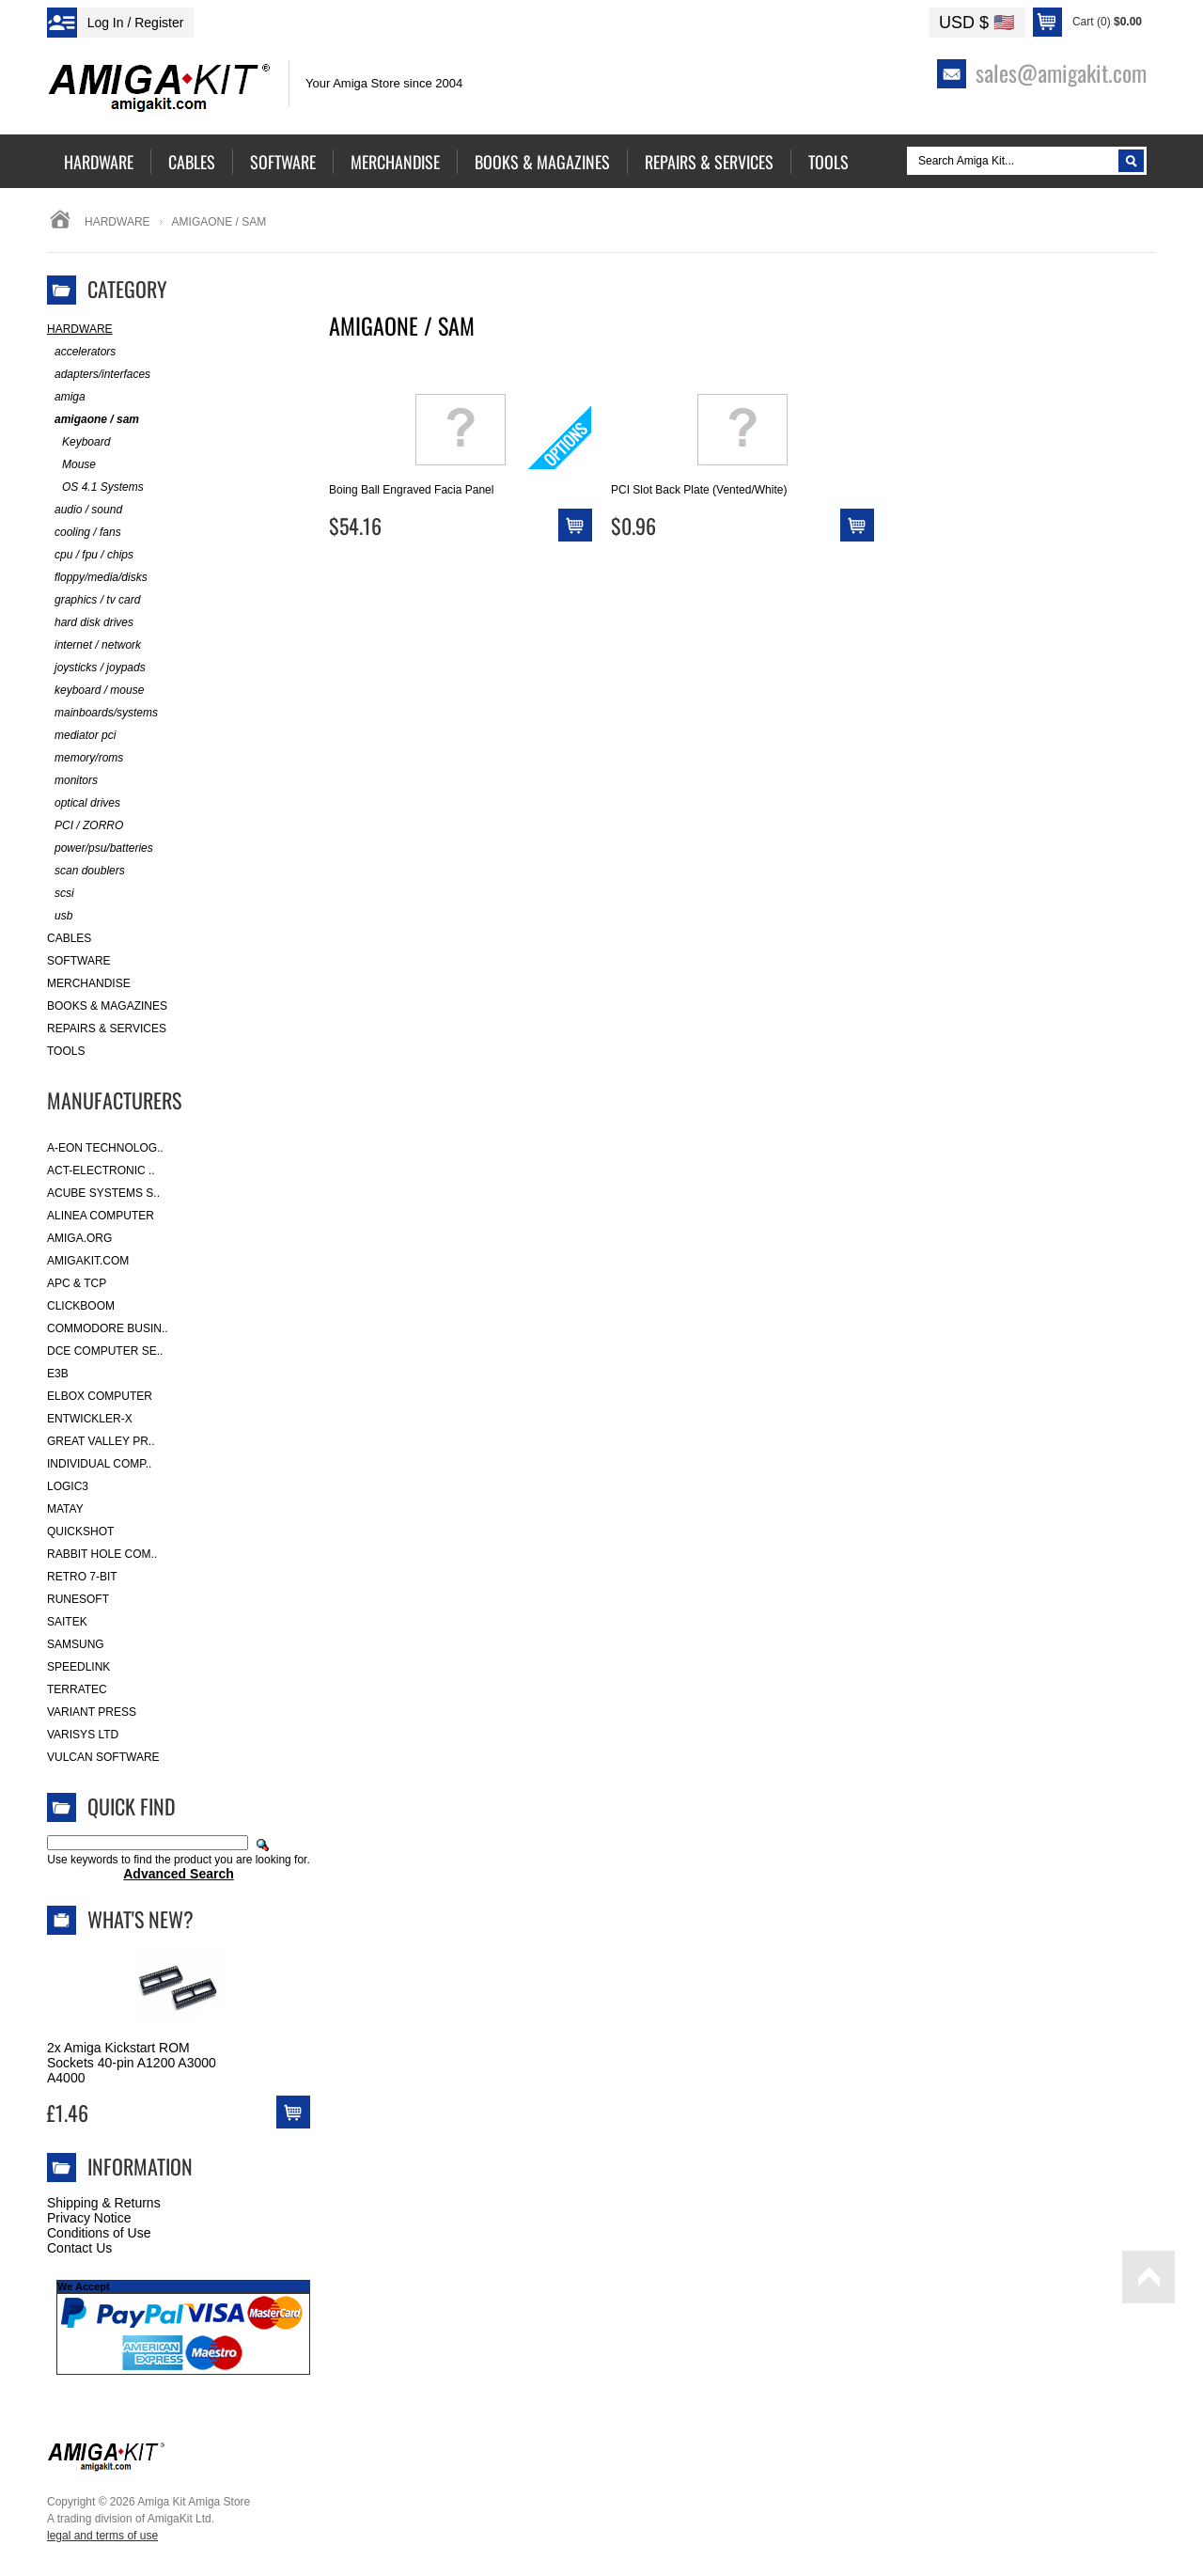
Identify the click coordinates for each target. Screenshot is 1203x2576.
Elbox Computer (99, 1396)
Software (79, 960)
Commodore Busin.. (107, 1328)
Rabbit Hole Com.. (102, 1554)
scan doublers (86, 871)
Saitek (67, 1621)
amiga (66, 397)
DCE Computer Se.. (105, 1351)
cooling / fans (84, 533)
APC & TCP (76, 1283)
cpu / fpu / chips (90, 555)
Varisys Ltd (82, 1734)
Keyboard (78, 442)
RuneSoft (78, 1599)
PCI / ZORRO (85, 826)
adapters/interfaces (98, 375)
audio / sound (84, 510)
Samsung (75, 1644)
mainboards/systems (102, 713)
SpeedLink (78, 1666)
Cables (69, 938)
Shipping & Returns (104, 2202)
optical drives (83, 803)
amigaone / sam (93, 420)
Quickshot (80, 1531)
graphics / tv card (93, 600)
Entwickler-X (90, 1418)
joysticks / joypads (96, 668)
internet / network (94, 645)
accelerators (81, 352)
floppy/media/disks (97, 578)
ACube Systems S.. (103, 1193)
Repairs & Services (106, 1028)
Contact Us (79, 2247)
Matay (65, 1509)
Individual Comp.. (99, 1463)
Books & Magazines (107, 1006)
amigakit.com (88, 1260)
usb (59, 916)
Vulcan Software (103, 1757)
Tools (66, 1051)
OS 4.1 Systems (95, 487)
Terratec (77, 1689)
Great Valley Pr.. (101, 1441)
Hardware (117, 221)
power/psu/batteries (100, 848)
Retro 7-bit (82, 1576)
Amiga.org (79, 1238)
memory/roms (85, 758)
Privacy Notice (89, 2217)
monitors (72, 781)
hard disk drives (90, 623)
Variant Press (91, 1712)
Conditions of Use (99, 2232)
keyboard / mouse (95, 691)
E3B (58, 1373)
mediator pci (81, 736)
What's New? (140, 1919)
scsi (60, 894)
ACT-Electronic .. (101, 1170)
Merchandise (89, 983)
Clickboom (81, 1305)
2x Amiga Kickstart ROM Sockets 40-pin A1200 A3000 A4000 (131, 2062)
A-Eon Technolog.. (105, 1147)
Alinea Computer (100, 1215)
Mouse (71, 465)
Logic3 (67, 1486)
